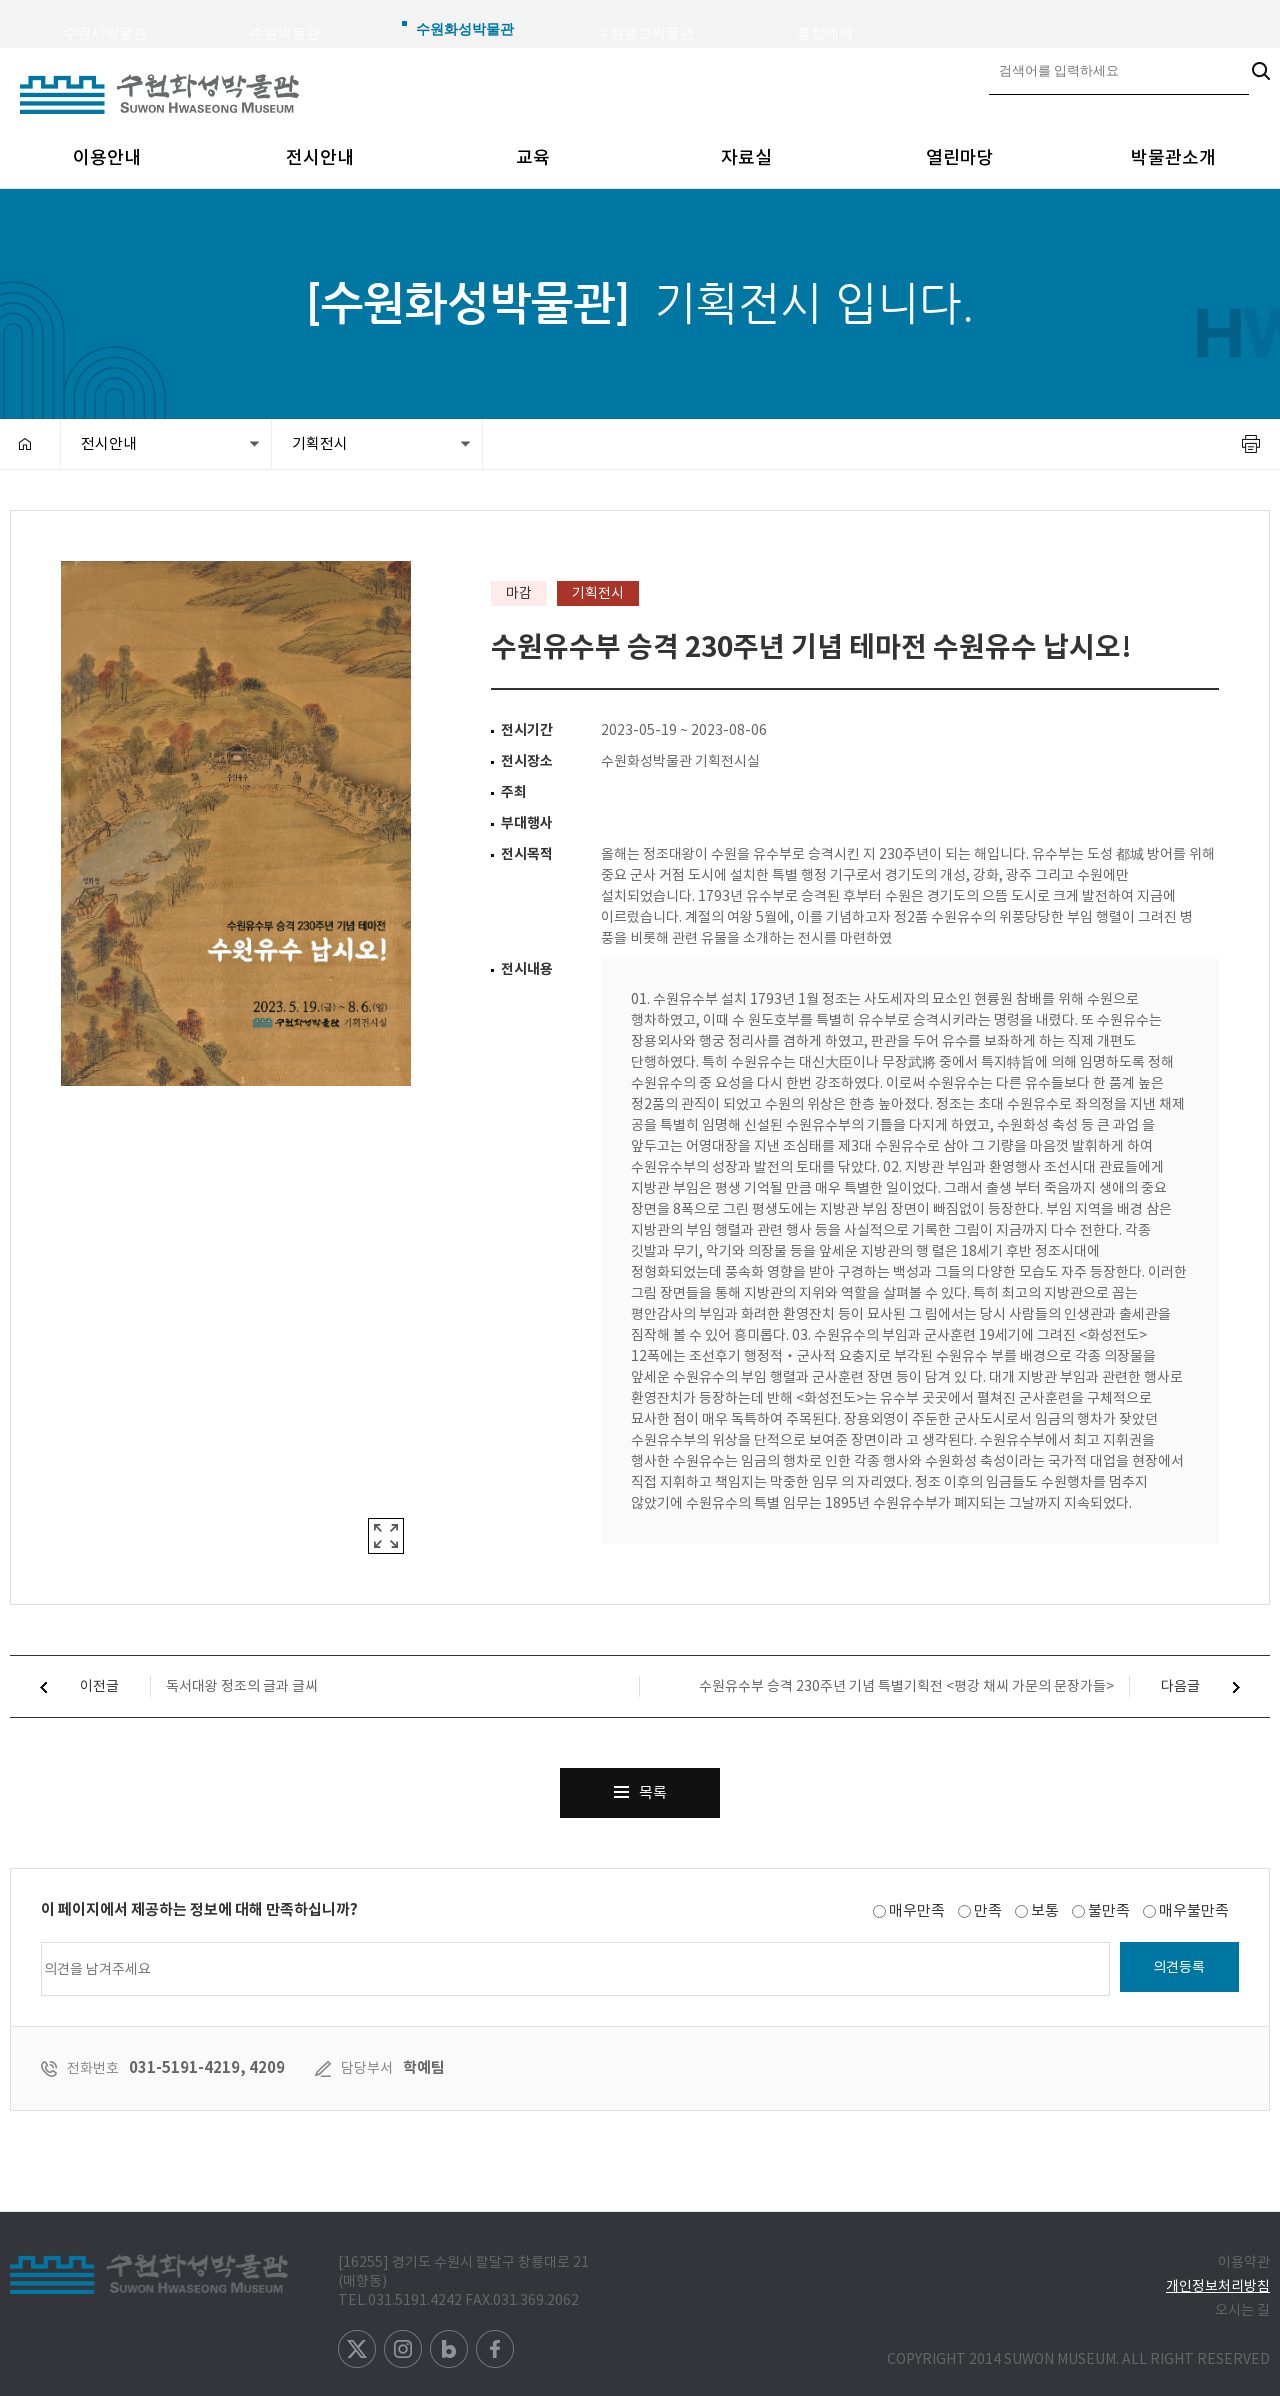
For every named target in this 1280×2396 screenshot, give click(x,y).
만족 (988, 1910)
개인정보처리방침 (1218, 2286)
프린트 (1251, 444)
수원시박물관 (105, 33)
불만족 (1109, 1910)
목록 (640, 1785)
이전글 (64, 1686)
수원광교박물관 (645, 33)
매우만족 (917, 1910)
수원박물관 (285, 33)
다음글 (1215, 1686)
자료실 (746, 157)
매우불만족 (1194, 1910)
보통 (1045, 1910)
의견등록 (1179, 1967)
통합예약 (825, 33)
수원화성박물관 (465, 29)
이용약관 (1244, 2262)
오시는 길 (1242, 2310)
